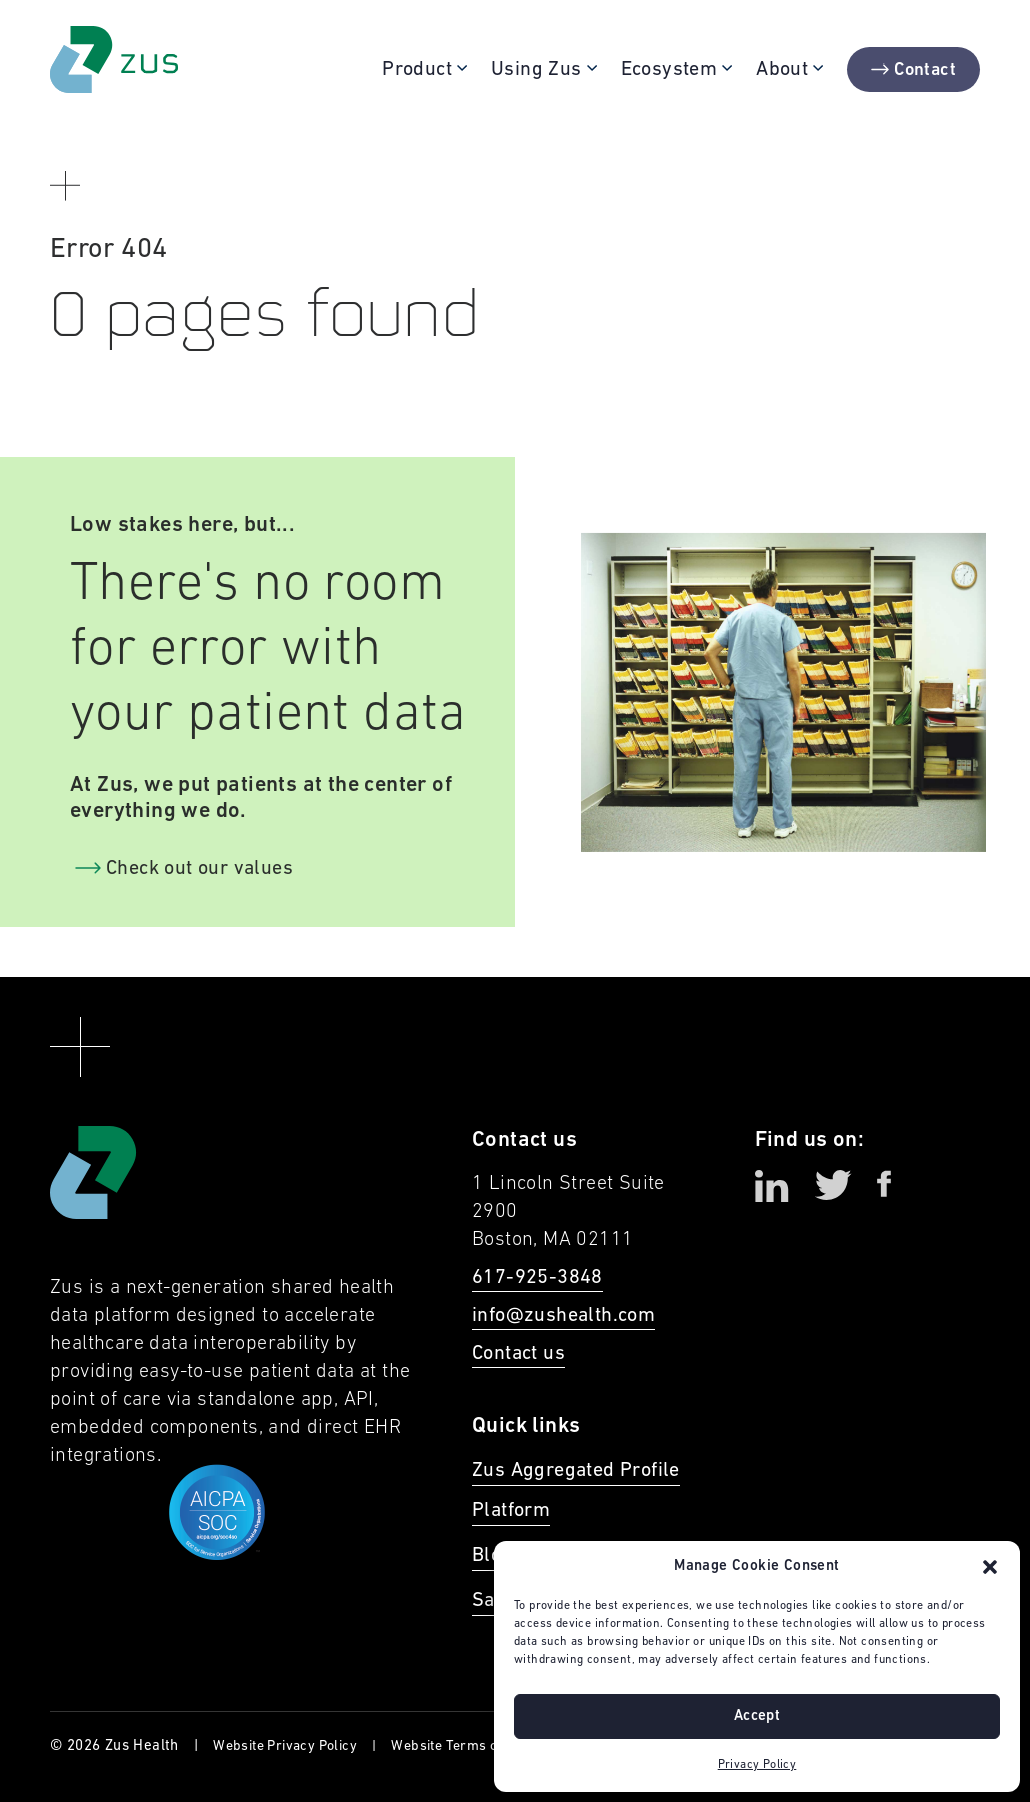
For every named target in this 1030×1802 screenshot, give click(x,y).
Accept (757, 1716)
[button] (990, 1567)
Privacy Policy (757, 1765)
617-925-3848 (537, 1278)
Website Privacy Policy (285, 1746)
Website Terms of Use (460, 1746)
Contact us (518, 1354)
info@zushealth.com (563, 1316)
